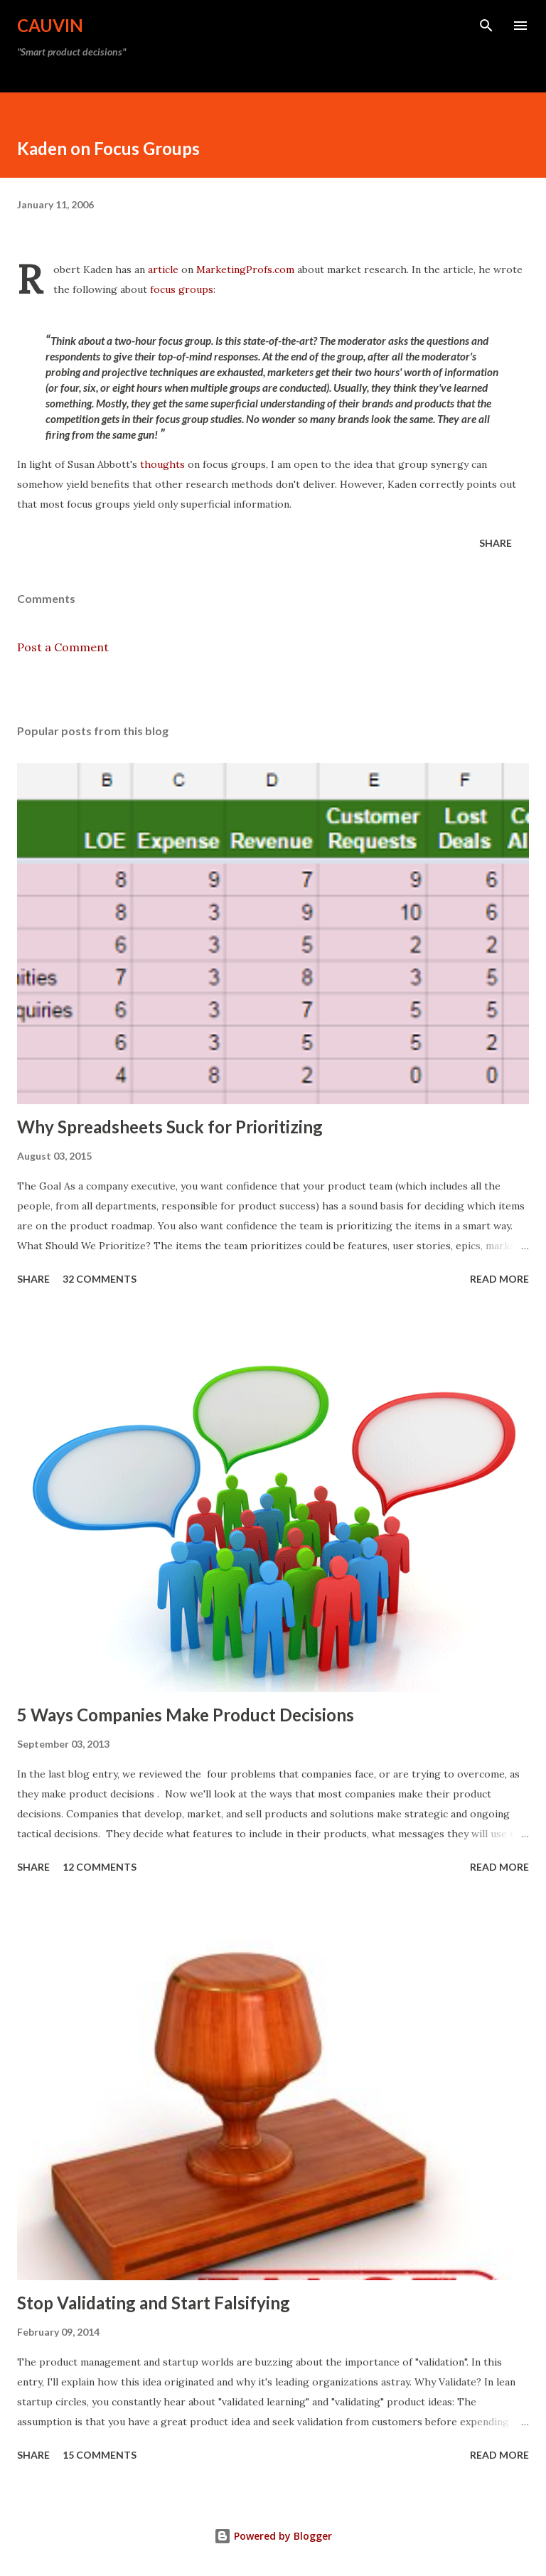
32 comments (99, 1279)
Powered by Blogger (273, 2536)
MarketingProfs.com (245, 269)
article (163, 269)
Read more (499, 1279)
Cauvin (50, 25)
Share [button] (495, 543)
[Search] (486, 25)
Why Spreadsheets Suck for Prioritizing (170, 1126)
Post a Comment (63, 647)
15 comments (99, 2455)
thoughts (162, 464)
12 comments (99, 1867)
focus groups (181, 289)
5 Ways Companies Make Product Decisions (185, 1714)
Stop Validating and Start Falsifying (153, 2302)
